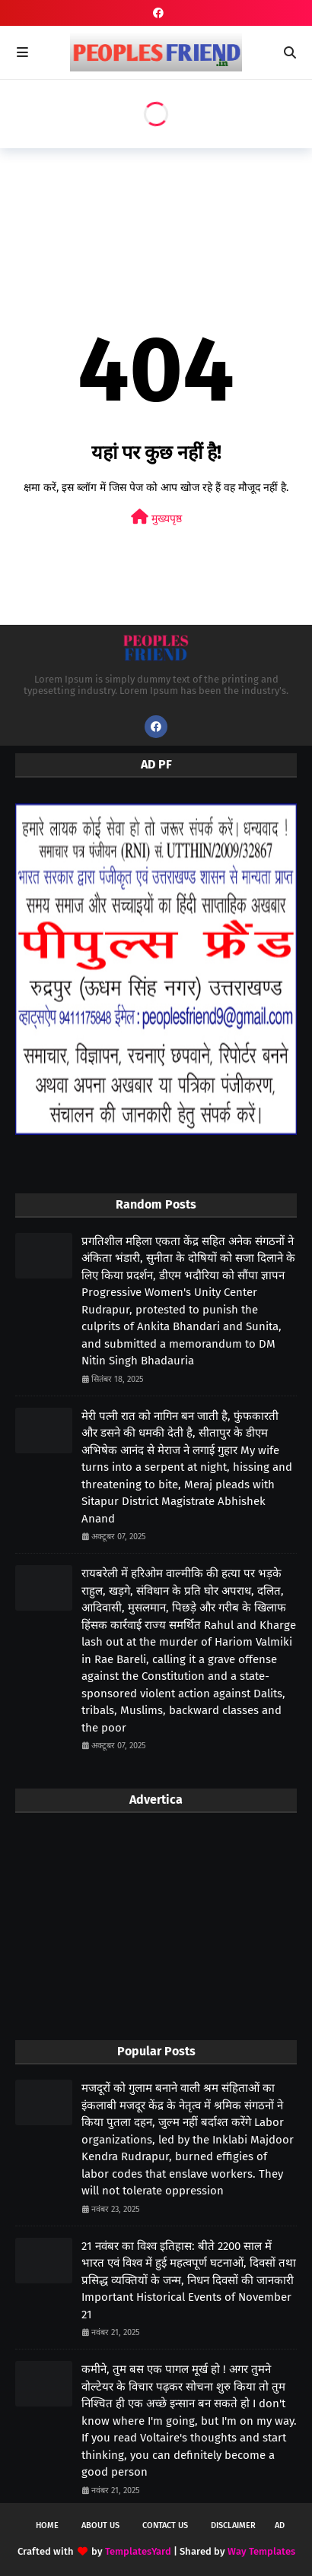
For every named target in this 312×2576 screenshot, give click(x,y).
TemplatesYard (138, 2551)
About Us (100, 2525)
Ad (280, 2525)
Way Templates (261, 2551)
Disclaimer (233, 2525)
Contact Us (165, 2525)
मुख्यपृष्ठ (156, 517)
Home (47, 2525)
